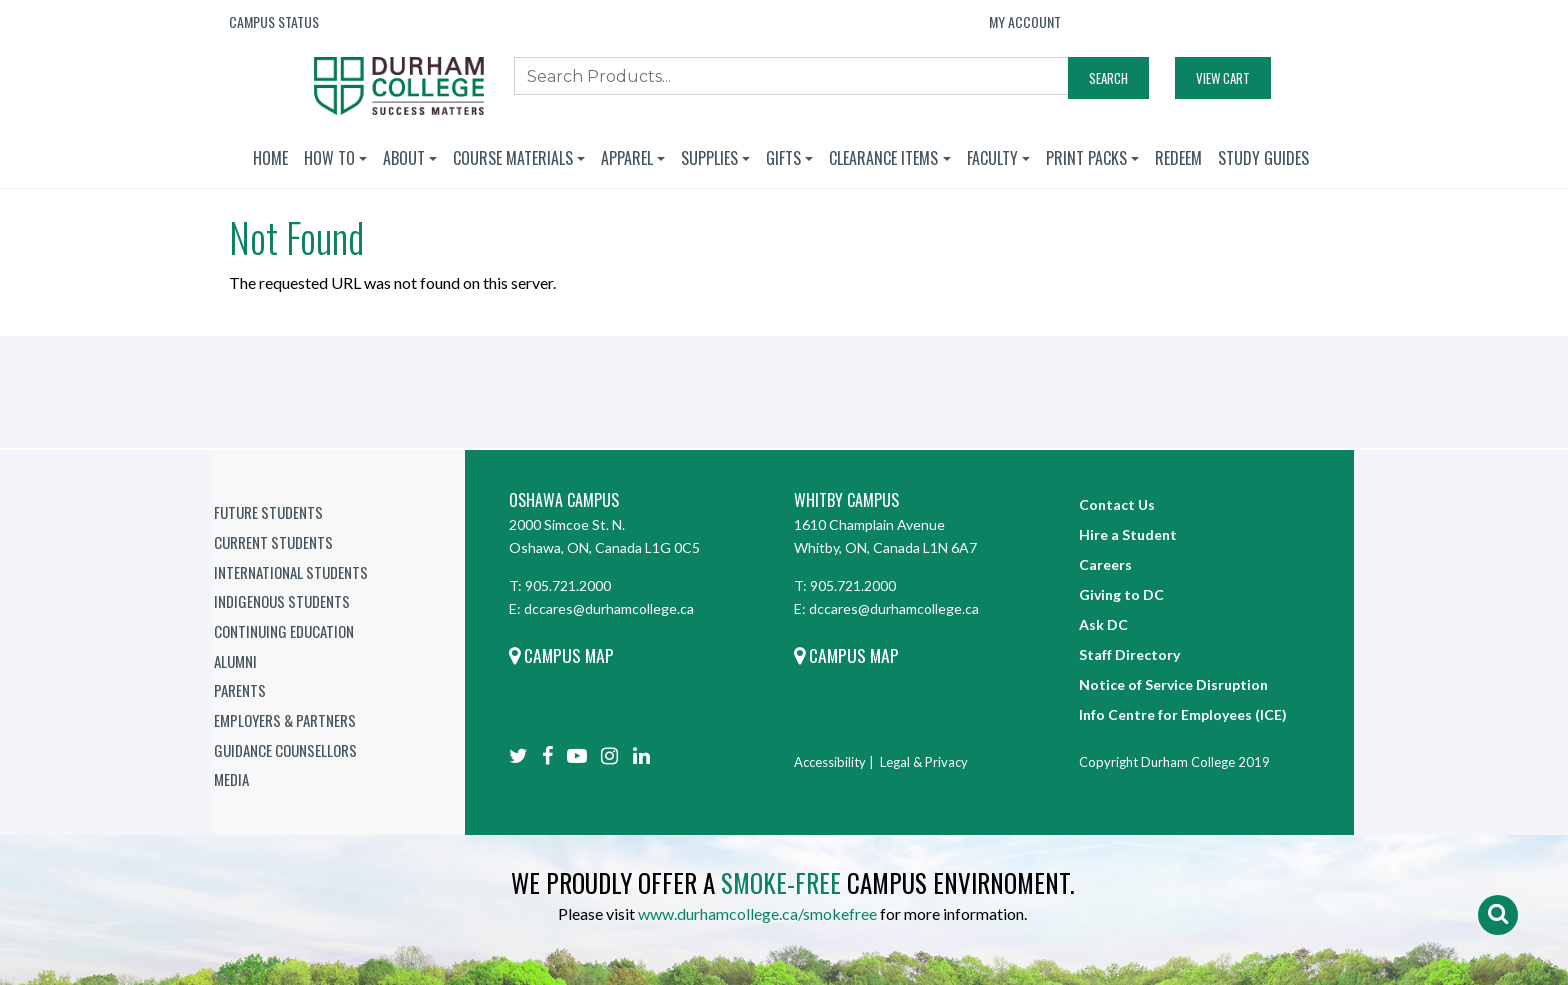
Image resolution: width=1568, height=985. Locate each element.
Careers (1105, 564)
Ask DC (1103, 624)
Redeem (1178, 158)
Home (270, 158)
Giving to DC (1121, 594)
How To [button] (329, 158)
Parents (240, 690)
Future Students (268, 512)
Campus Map (561, 655)
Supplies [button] (709, 158)
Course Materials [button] (513, 158)
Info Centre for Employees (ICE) (1183, 714)
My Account (1025, 21)
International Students (291, 572)
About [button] (404, 158)
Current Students (273, 542)
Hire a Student (1128, 534)
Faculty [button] (992, 158)
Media (231, 779)
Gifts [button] (783, 158)
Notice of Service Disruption (1173, 684)
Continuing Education (284, 631)
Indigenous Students (282, 601)
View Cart (1223, 78)
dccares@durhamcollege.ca (609, 608)
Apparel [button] (627, 158)
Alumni (235, 661)
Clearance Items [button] (883, 158)
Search (1108, 78)
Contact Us (1117, 504)
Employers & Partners (285, 720)
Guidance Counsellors (285, 750)
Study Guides (1263, 158)
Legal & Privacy (924, 762)
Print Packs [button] (1086, 158)
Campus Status (274, 21)
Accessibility (830, 762)
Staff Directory (1129, 654)
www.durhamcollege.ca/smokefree (757, 913)
